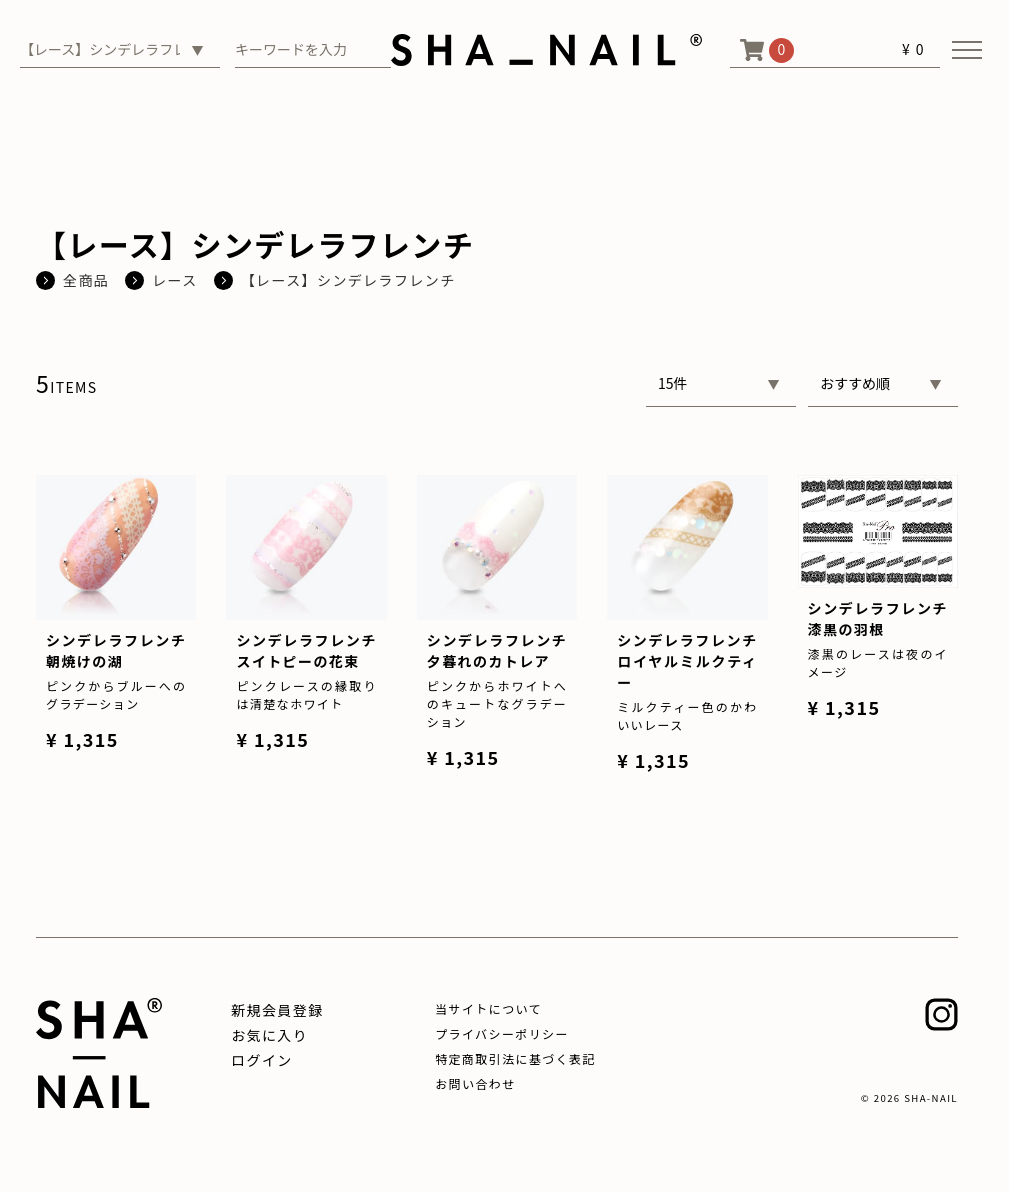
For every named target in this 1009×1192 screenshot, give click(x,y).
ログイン (262, 1060)
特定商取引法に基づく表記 (515, 1058)
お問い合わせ (475, 1083)
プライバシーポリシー (502, 1033)
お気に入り (269, 1035)
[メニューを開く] (967, 50)
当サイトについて (488, 1008)
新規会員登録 (277, 1010)
